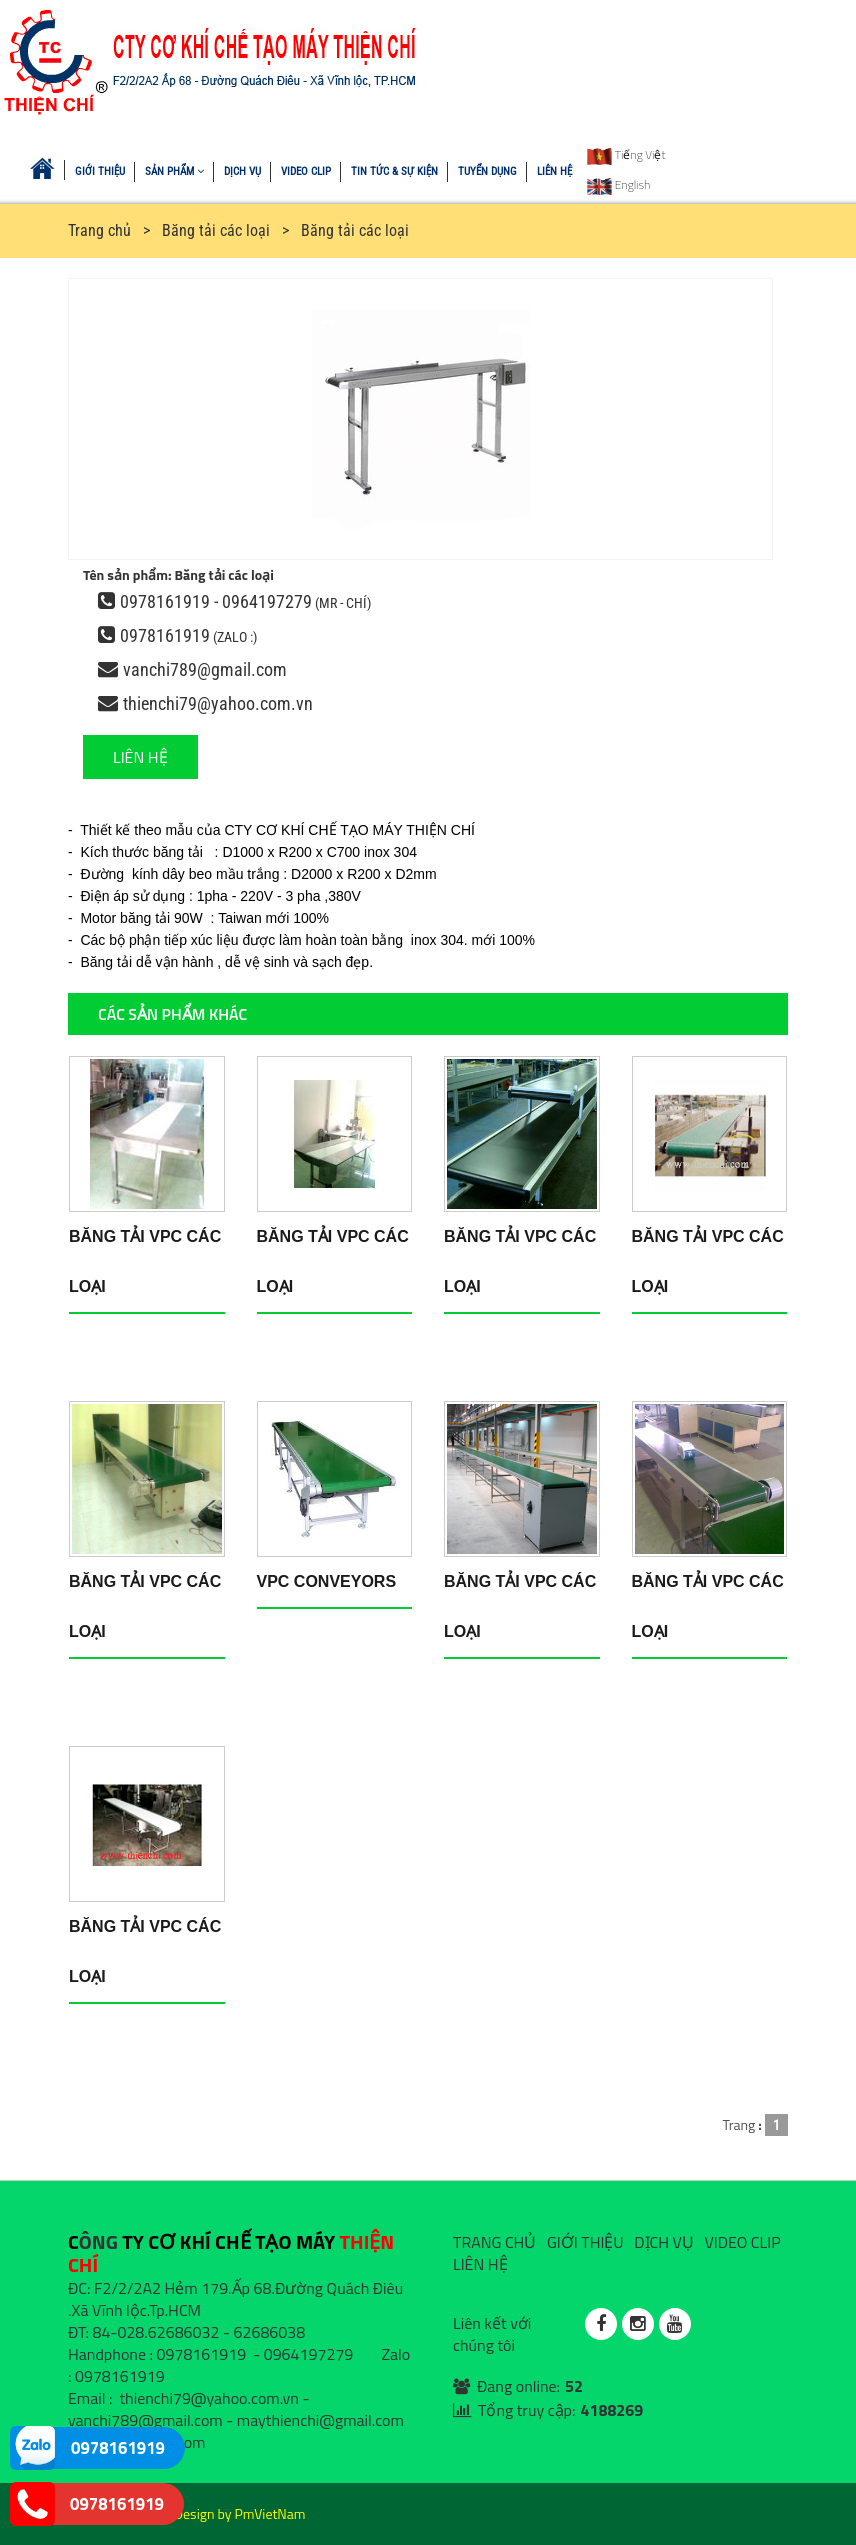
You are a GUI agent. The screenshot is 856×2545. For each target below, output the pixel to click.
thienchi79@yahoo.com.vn (218, 703)
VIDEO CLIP (306, 171)
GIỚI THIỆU (100, 171)
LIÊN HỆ (554, 171)
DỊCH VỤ (242, 171)
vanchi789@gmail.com (205, 669)
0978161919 (165, 635)
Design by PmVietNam (240, 2513)
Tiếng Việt (626, 154)
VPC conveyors (327, 1581)
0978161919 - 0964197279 (216, 601)
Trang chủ (99, 230)
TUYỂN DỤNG (487, 171)
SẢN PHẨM (174, 171)
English (618, 184)
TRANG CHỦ (494, 2242)
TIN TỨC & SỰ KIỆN (394, 171)
